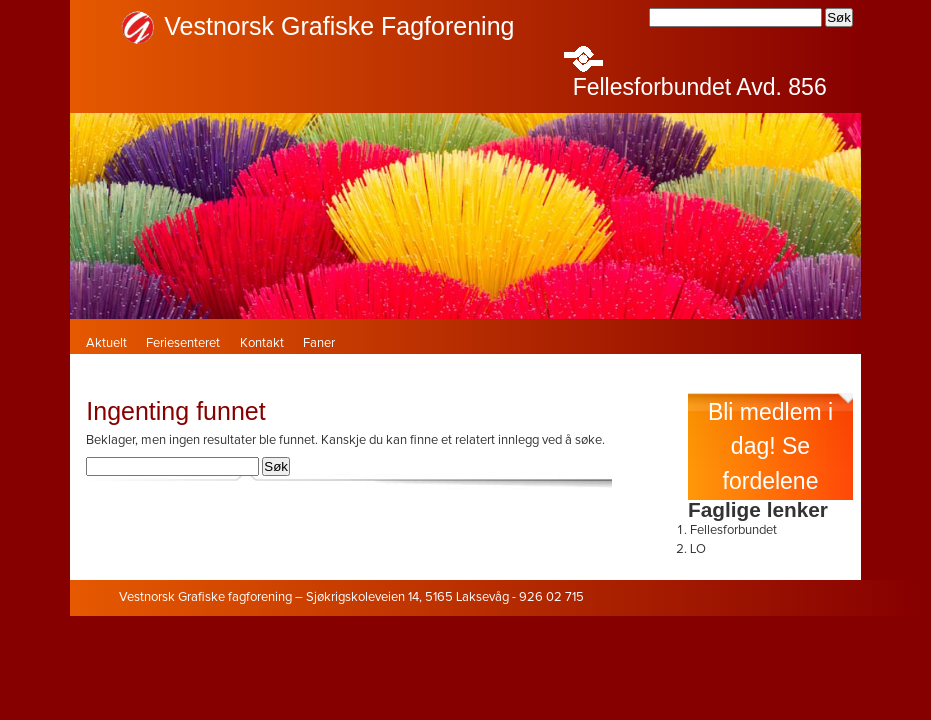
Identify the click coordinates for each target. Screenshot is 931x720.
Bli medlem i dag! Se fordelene (770, 446)
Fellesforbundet (733, 530)
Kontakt (262, 343)
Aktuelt (106, 343)
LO (698, 549)
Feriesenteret (183, 343)
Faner (319, 343)
